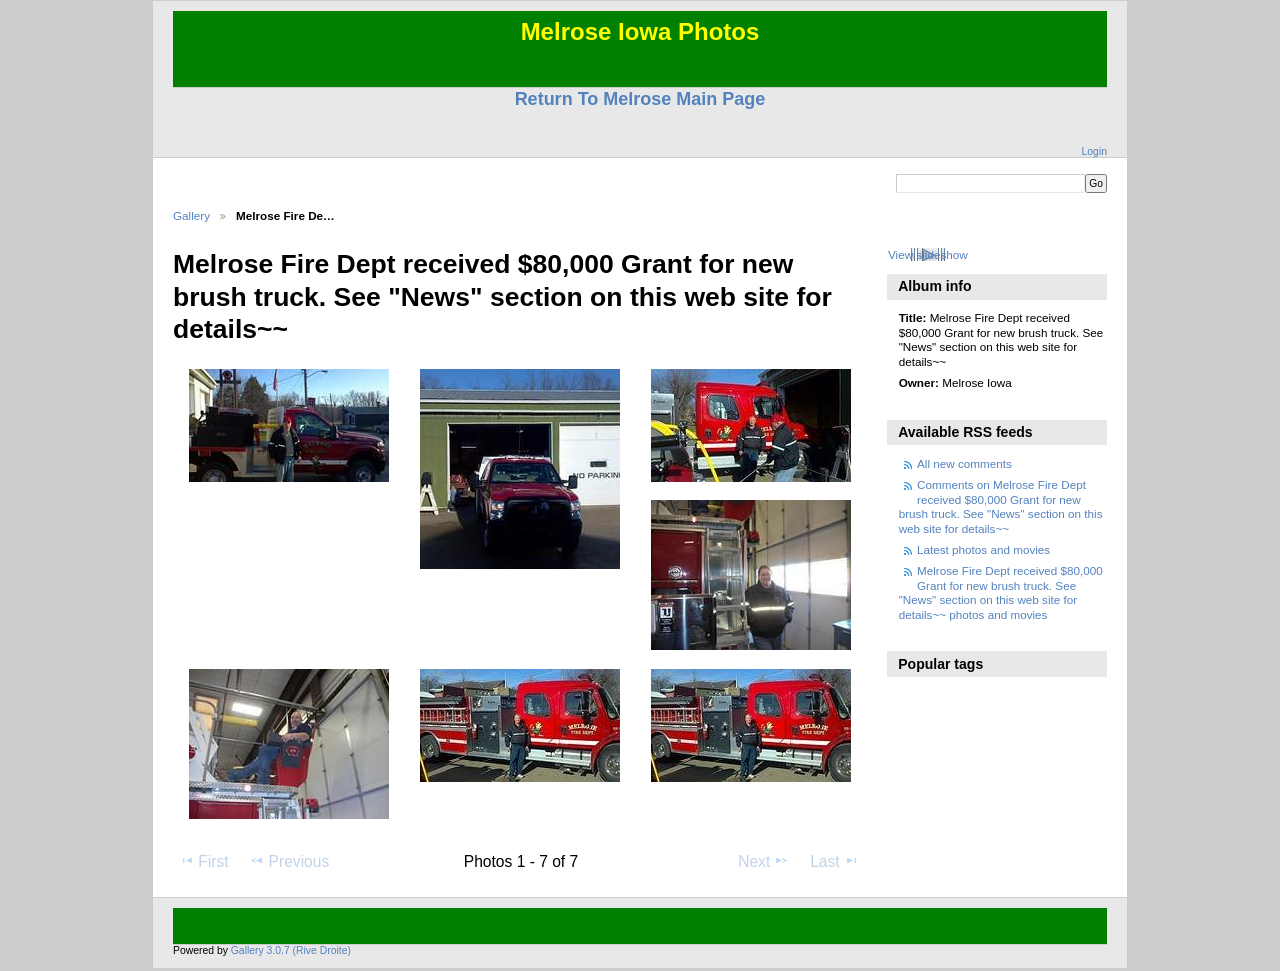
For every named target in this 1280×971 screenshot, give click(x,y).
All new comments (964, 463)
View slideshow (928, 254)
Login (1094, 151)
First (203, 861)
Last (834, 861)
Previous (289, 861)
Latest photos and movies (983, 549)
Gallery (191, 215)
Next (763, 861)
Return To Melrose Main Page (640, 99)
